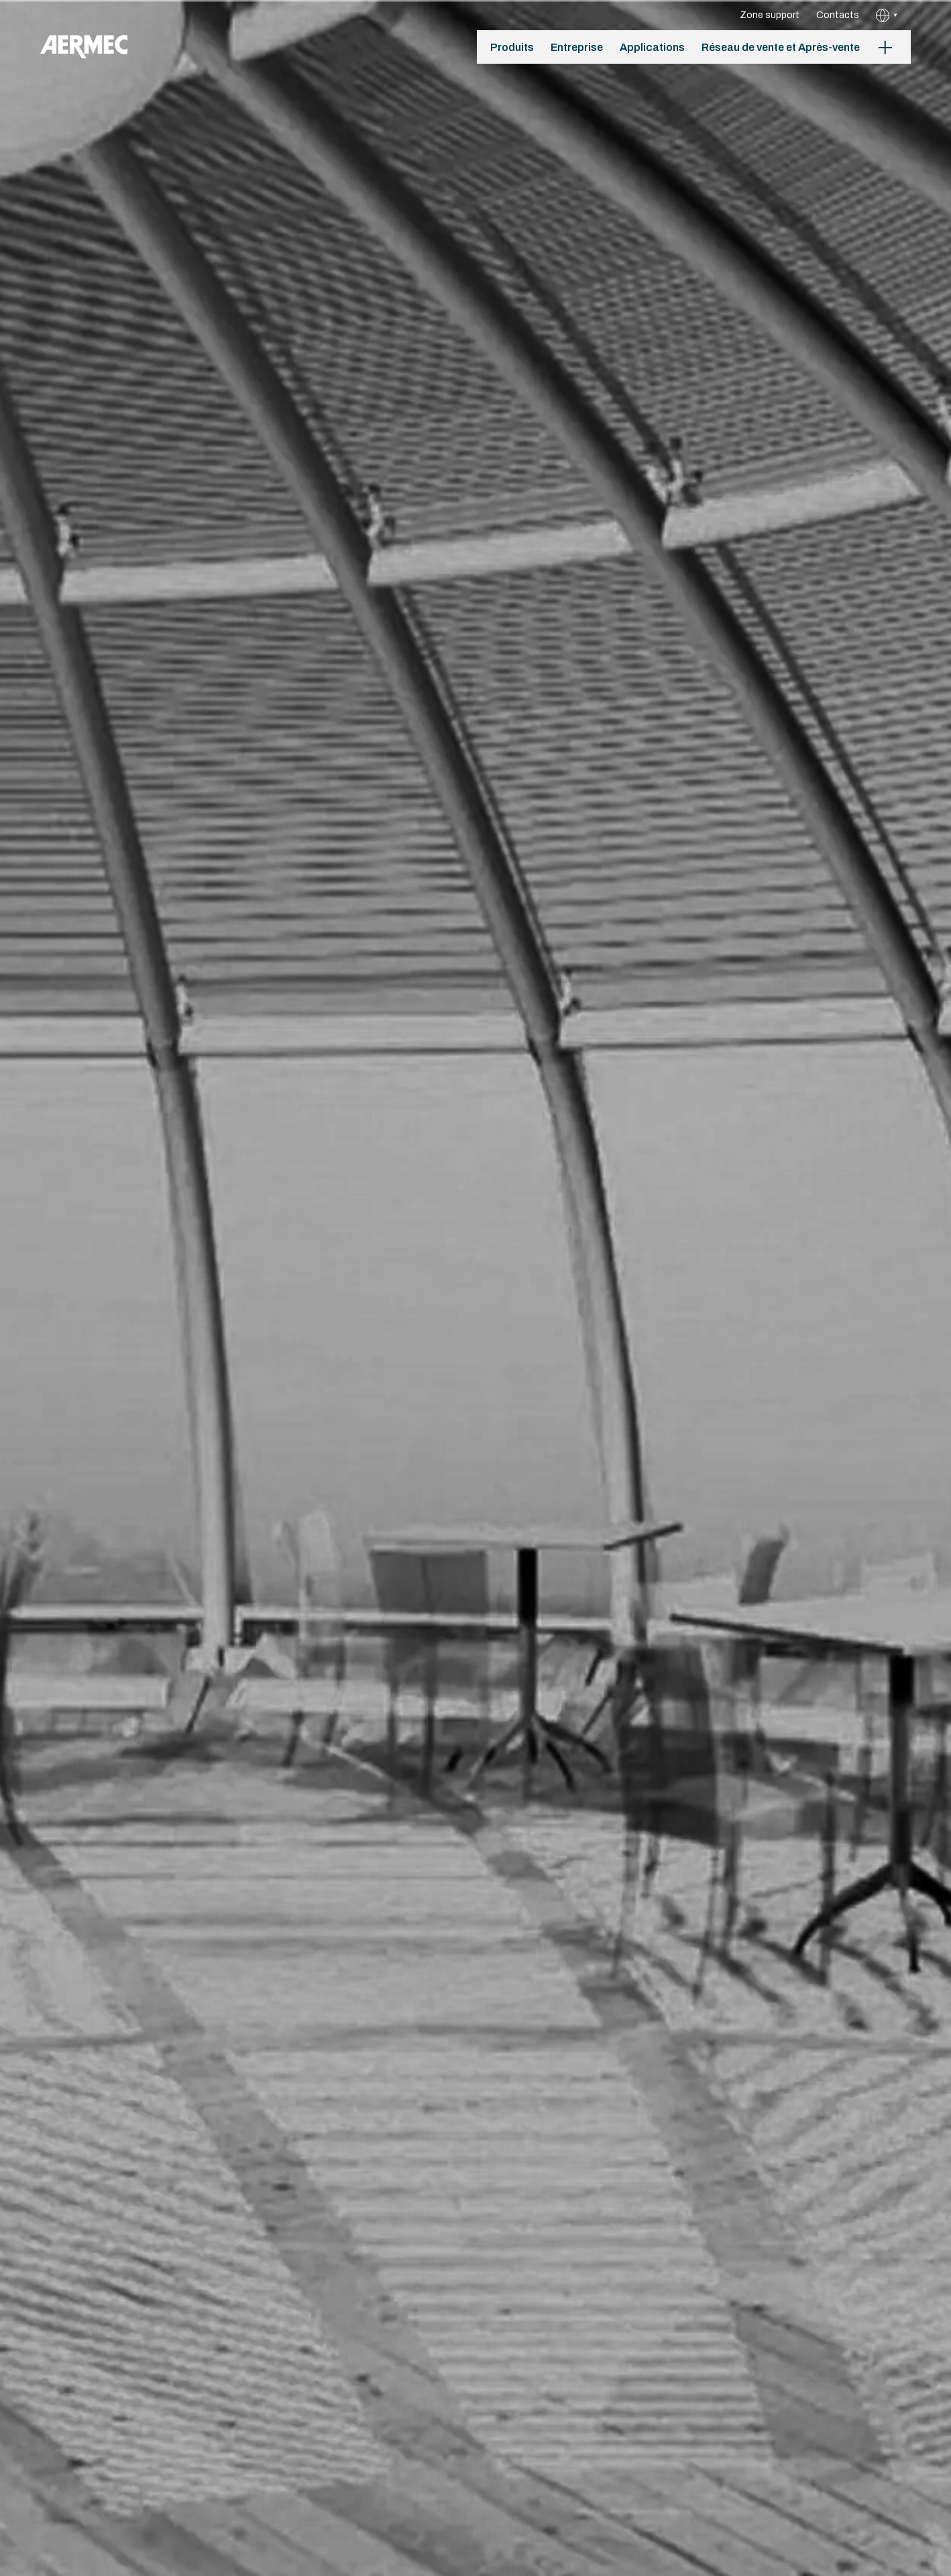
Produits (512, 47)
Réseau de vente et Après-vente (781, 47)
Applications (652, 47)
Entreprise (577, 47)
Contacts (837, 15)
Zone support (769, 15)
